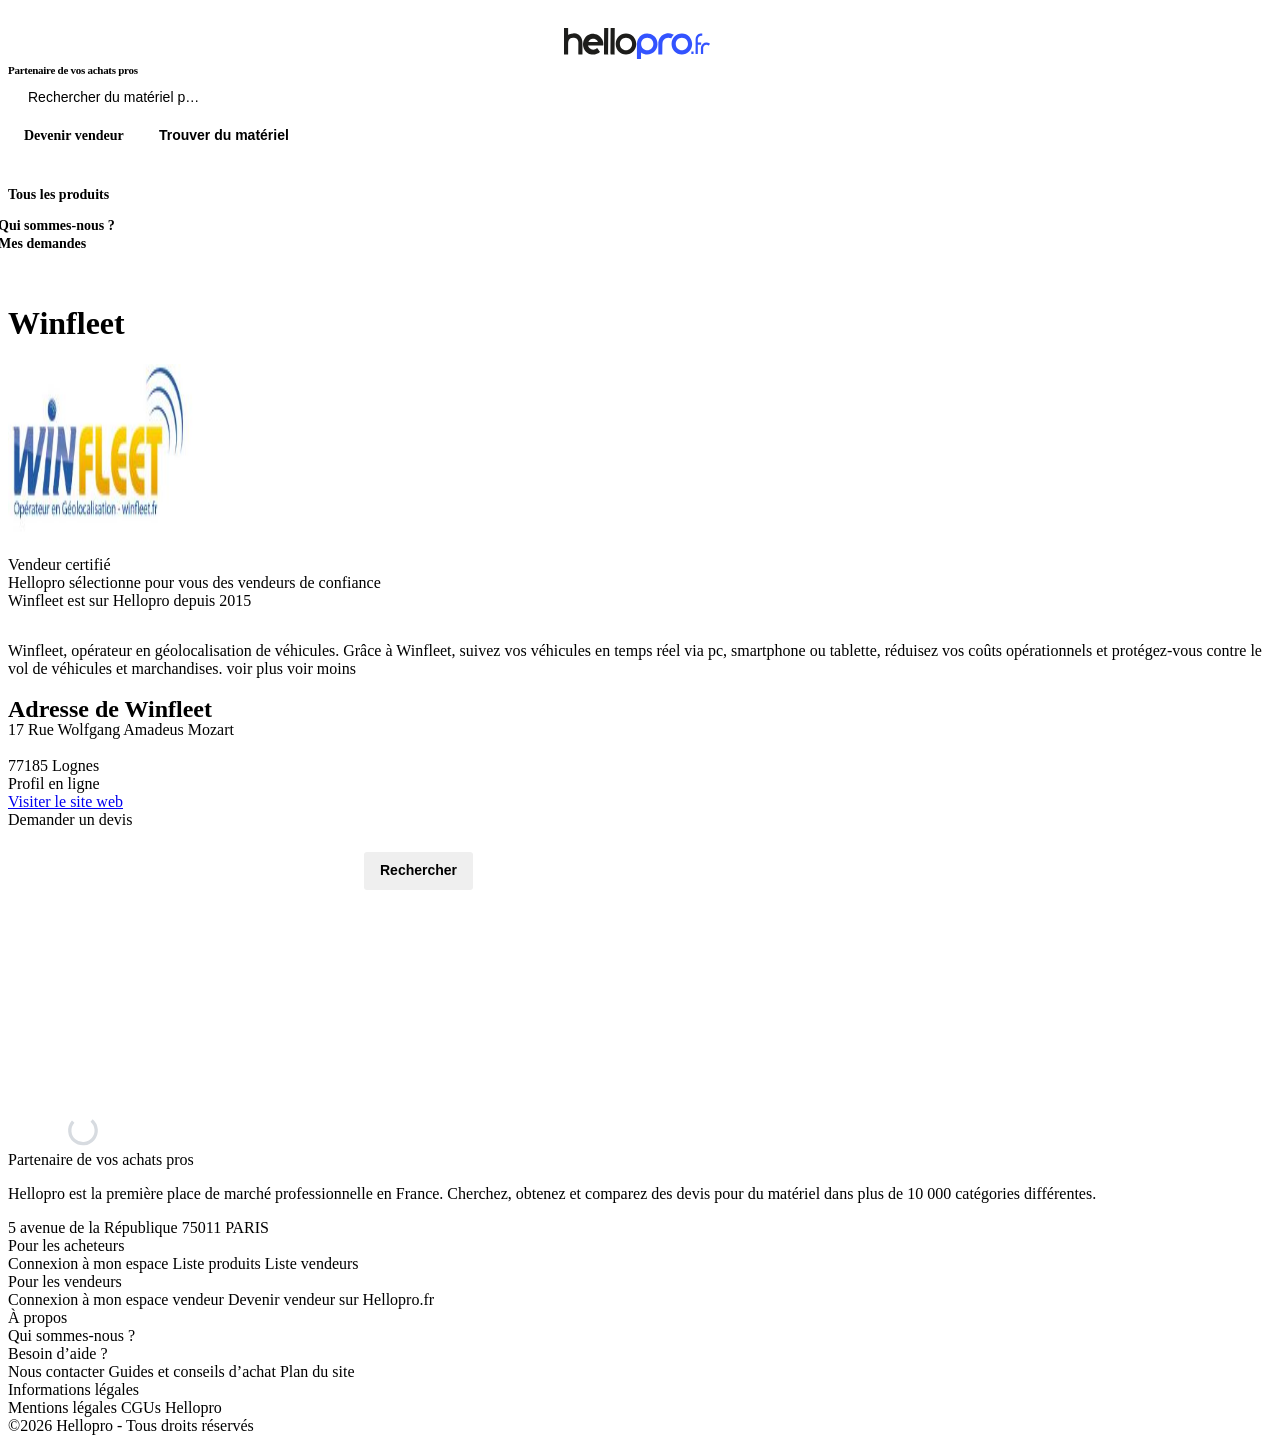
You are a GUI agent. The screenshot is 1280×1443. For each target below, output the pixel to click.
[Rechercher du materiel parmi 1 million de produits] (225, 102)
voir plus (255, 668)
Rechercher (418, 870)
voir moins (321, 668)
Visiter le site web (65, 801)
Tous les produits (58, 194)
